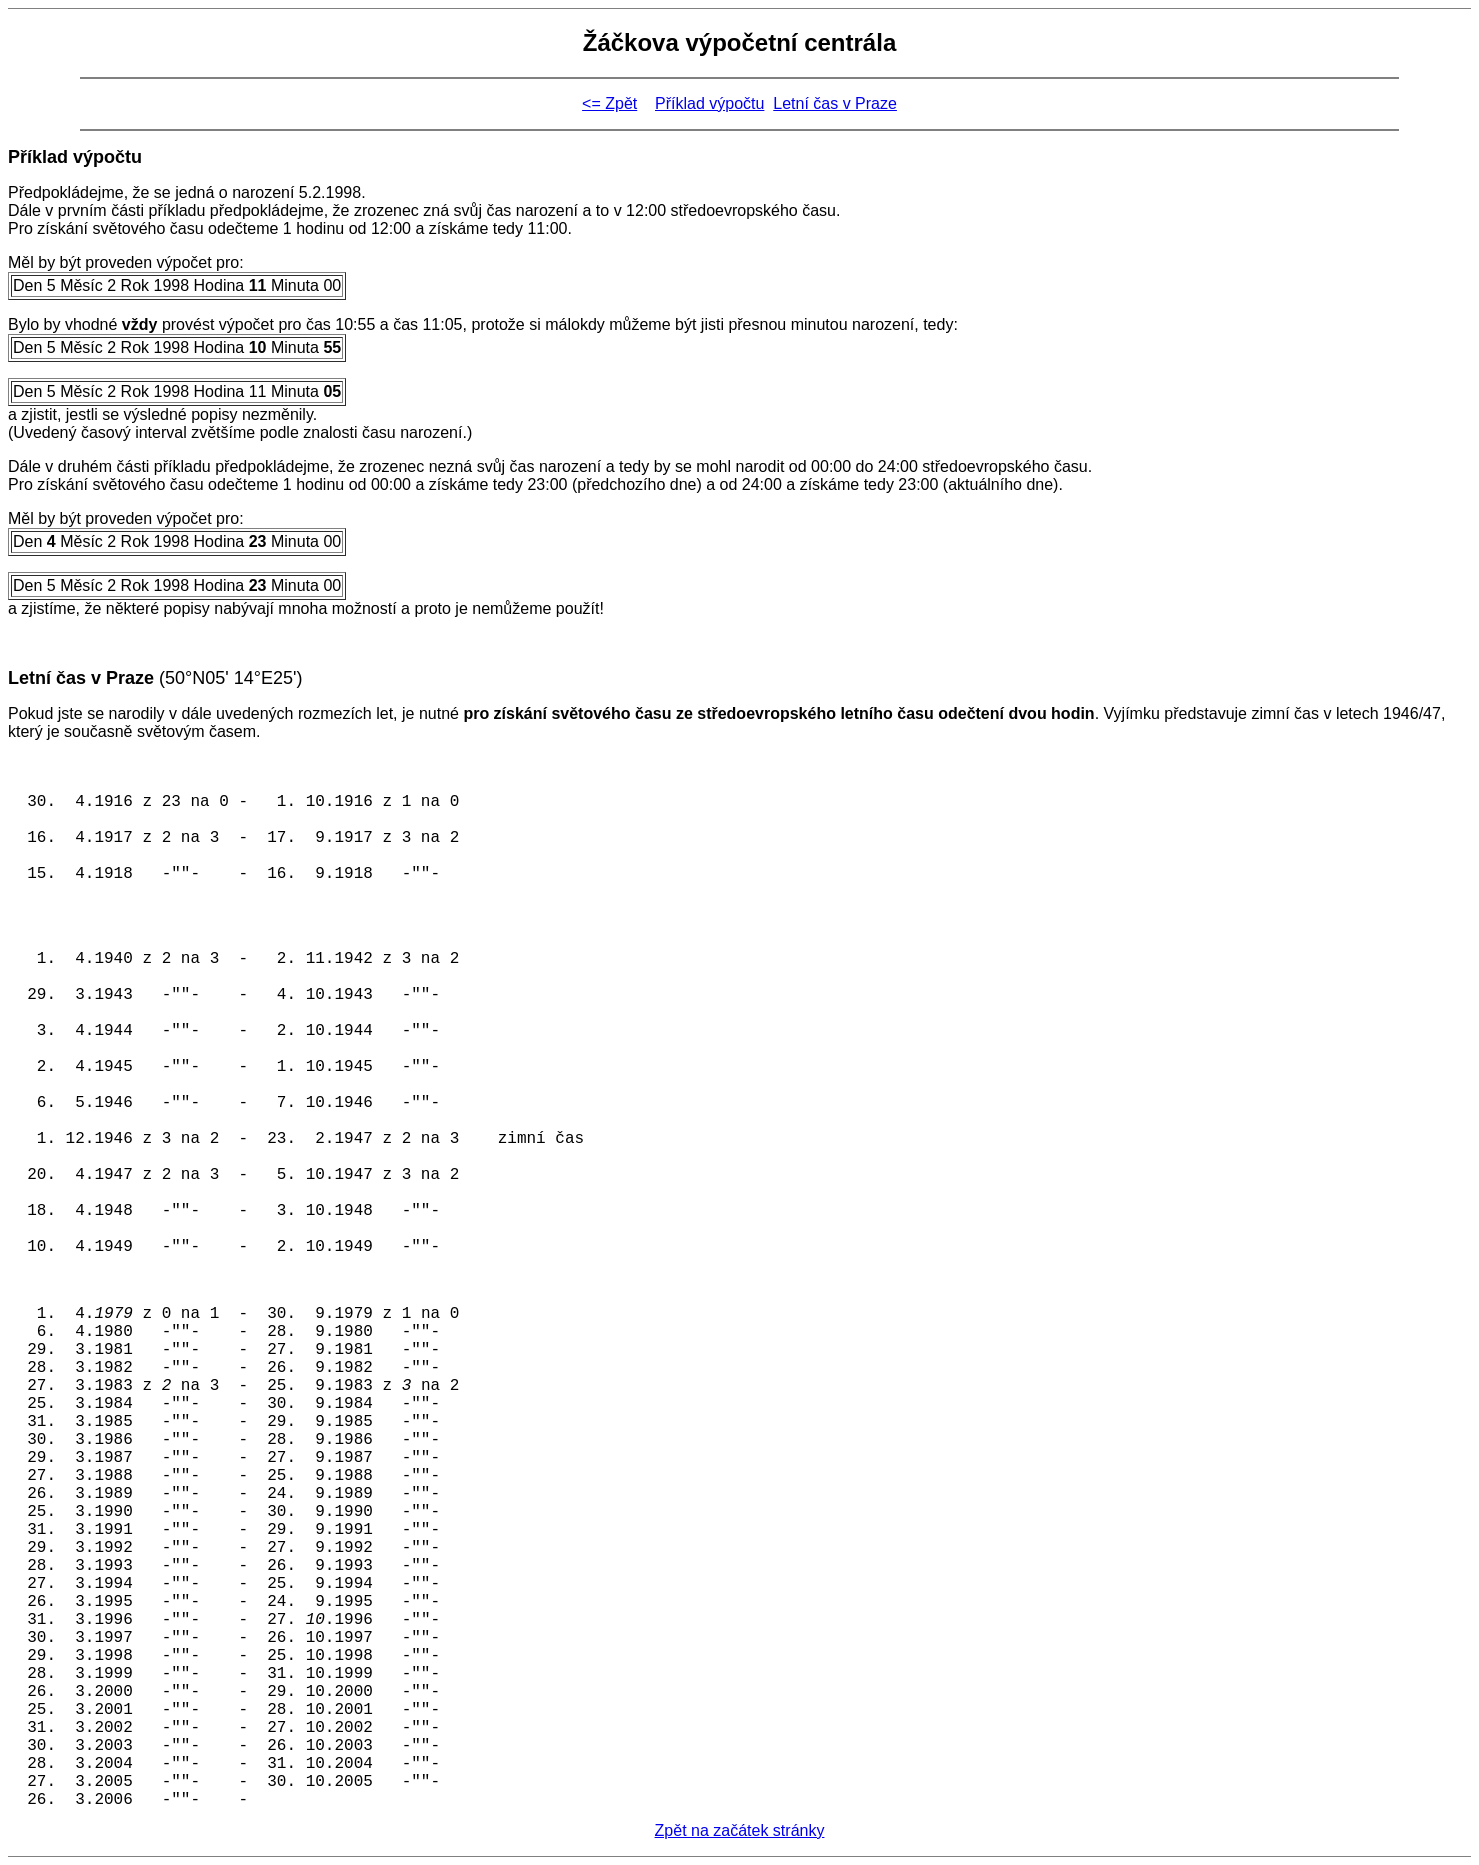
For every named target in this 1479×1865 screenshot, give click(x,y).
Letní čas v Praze (835, 103)
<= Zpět (609, 103)
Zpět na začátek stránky (740, 1830)
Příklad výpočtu (709, 103)
